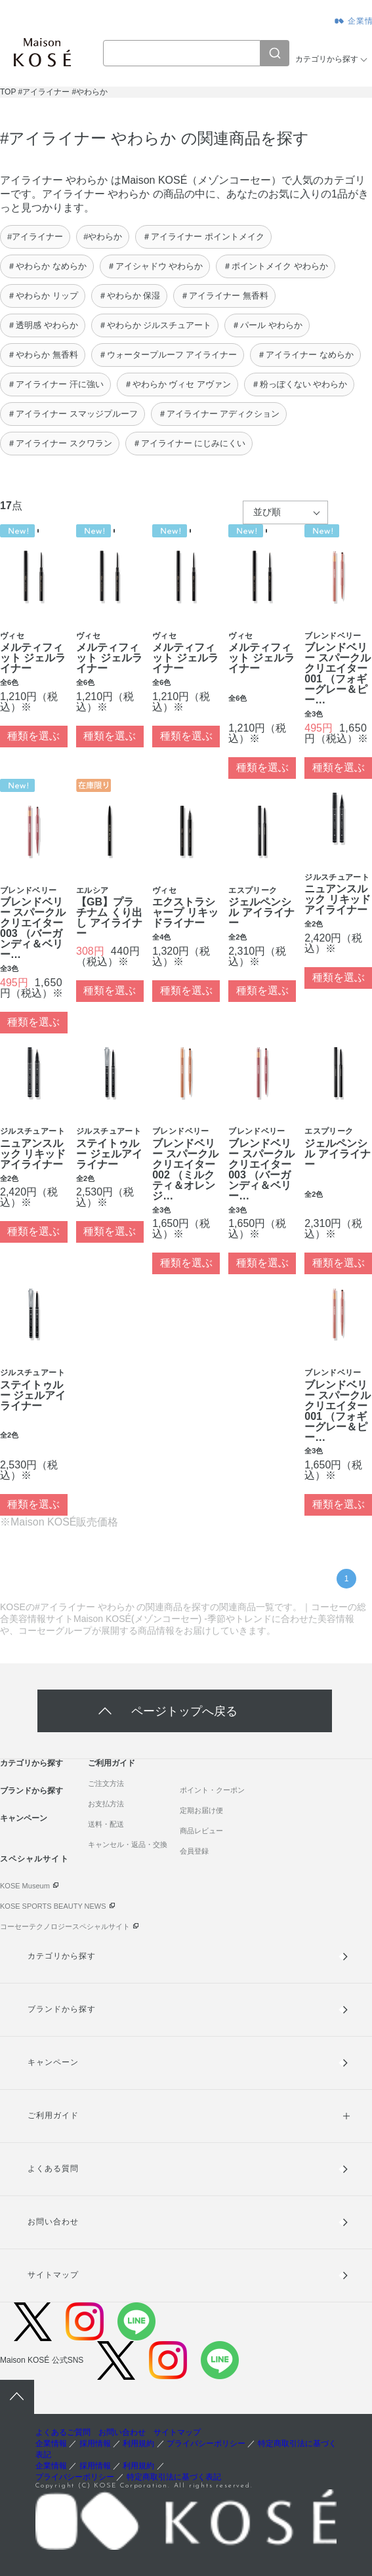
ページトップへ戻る (184, 1710)
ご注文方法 (106, 1783)
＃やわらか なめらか (47, 266)
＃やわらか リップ (42, 296)
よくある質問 (53, 2168)
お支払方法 (106, 1804)
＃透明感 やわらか (42, 325)
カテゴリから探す (326, 59)
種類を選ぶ (33, 735)
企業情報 (51, 2443)
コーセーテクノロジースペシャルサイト (65, 1926)
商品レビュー (201, 1831)
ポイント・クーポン (212, 1790)
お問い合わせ (53, 2221)
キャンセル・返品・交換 (127, 1844)
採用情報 (95, 2443)
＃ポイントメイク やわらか (275, 266)
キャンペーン (23, 1818)
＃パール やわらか (267, 325)
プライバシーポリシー (206, 2443)
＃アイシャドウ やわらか (155, 266)
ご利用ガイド (111, 1763)
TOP (8, 91)
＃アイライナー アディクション (219, 414)
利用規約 (138, 2443)
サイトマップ (53, 2274)
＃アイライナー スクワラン (59, 443)
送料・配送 (106, 1824)
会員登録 (194, 1851)
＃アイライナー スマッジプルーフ (72, 414)
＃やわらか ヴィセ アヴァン (177, 384)
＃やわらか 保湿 (129, 296)
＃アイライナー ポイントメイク (203, 236)
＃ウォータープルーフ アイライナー (168, 355)
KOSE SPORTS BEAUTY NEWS (53, 1906)
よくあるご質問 (63, 2432)
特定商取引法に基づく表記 (174, 2477)
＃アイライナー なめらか (305, 355)
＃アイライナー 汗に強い (55, 384)
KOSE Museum (25, 1886)
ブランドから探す (31, 1790)
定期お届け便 (201, 1810)
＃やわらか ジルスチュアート (155, 325)
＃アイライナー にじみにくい (189, 443)
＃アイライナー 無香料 (224, 296)
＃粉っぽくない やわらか (299, 384)
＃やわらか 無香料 (42, 355)
